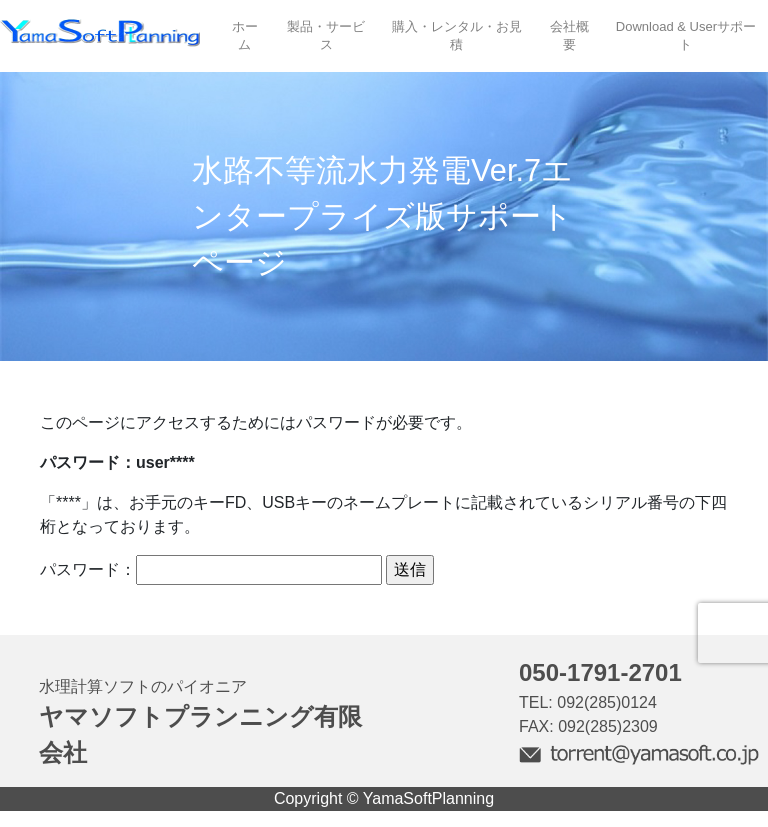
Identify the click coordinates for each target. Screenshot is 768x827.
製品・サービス (326, 35)
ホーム (245, 35)
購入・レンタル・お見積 (457, 35)
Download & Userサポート (686, 35)
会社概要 (569, 35)
